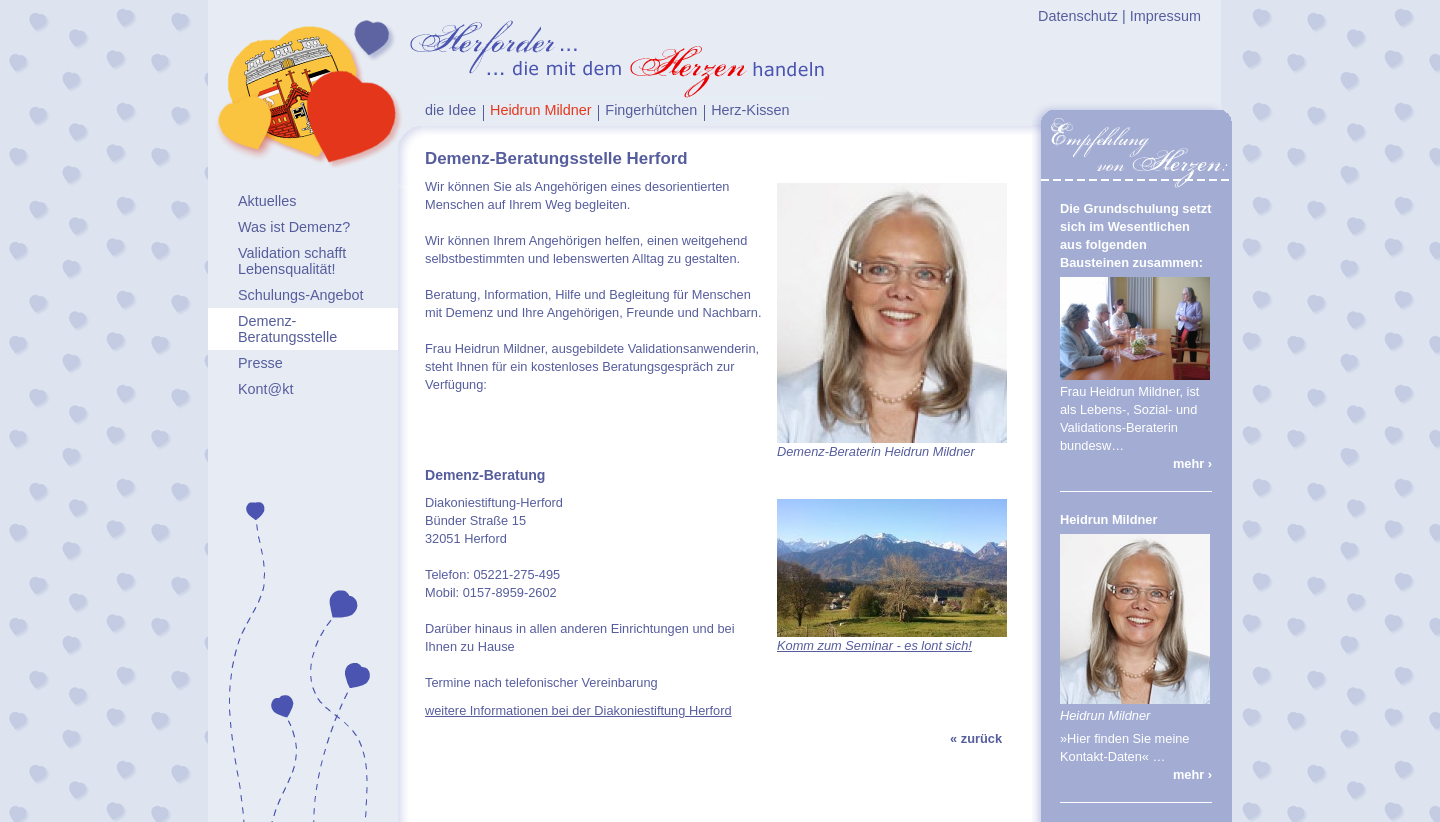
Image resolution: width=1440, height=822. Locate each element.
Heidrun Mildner (541, 110)
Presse (260, 363)
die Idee (450, 110)
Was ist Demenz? (294, 227)
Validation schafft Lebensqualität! (292, 261)
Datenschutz (1078, 16)
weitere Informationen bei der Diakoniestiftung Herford (578, 710)
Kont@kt (265, 389)
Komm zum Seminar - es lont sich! (874, 645)
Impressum (1165, 16)
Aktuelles (267, 201)
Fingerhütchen (651, 110)
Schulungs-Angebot (301, 295)
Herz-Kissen (750, 110)
